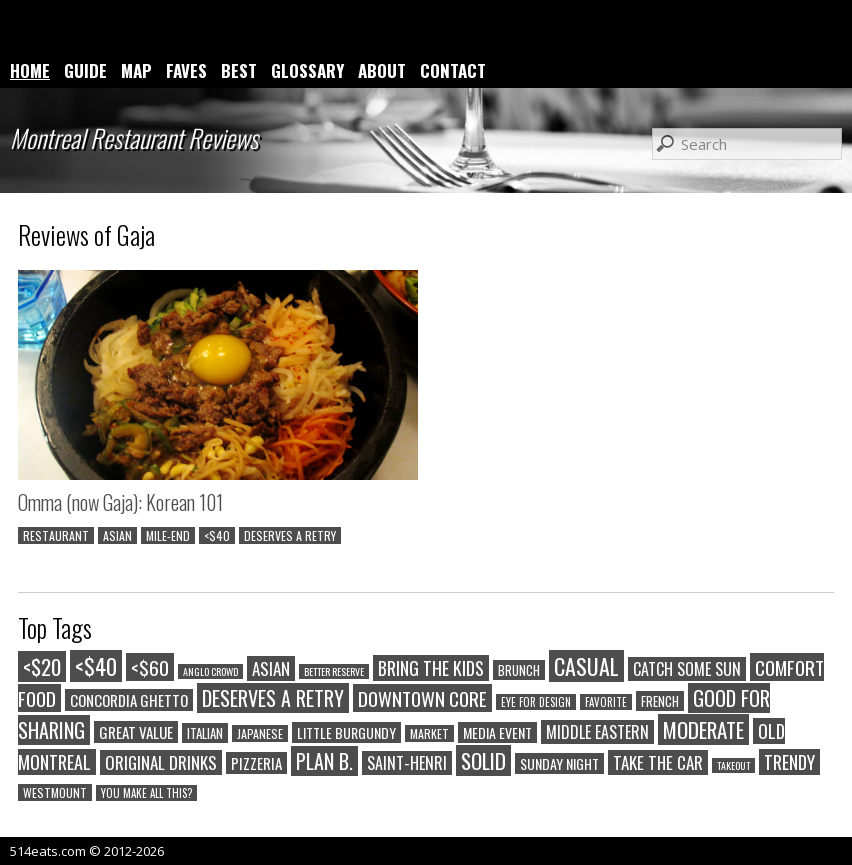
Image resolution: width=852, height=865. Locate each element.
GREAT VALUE (136, 732)
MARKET (429, 733)
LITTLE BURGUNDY (346, 732)
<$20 (42, 666)
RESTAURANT (56, 535)
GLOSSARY (307, 70)
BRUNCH (519, 670)
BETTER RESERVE (334, 671)
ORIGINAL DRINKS (161, 762)
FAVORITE (606, 702)
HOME (30, 70)
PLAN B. (324, 761)
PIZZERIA (256, 763)
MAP (136, 70)
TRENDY (789, 762)
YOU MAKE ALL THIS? (146, 793)
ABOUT (382, 70)
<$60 (150, 667)
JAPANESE (260, 733)
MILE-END (168, 535)
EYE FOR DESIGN (536, 702)
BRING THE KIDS (431, 668)
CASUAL (586, 666)
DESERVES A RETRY (290, 535)
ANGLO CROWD (210, 671)
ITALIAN (205, 733)
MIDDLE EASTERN (597, 732)
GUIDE (85, 70)
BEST (239, 70)
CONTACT (453, 70)
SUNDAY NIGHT (559, 763)
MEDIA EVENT (497, 732)
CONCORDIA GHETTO (129, 700)
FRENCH (660, 701)
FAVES (186, 70)
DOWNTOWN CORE (422, 698)
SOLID (483, 760)
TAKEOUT (733, 765)
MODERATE (703, 729)
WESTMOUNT (55, 792)
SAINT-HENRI (407, 763)
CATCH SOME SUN (687, 669)
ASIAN (117, 535)
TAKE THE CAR (658, 762)
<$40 (217, 535)
